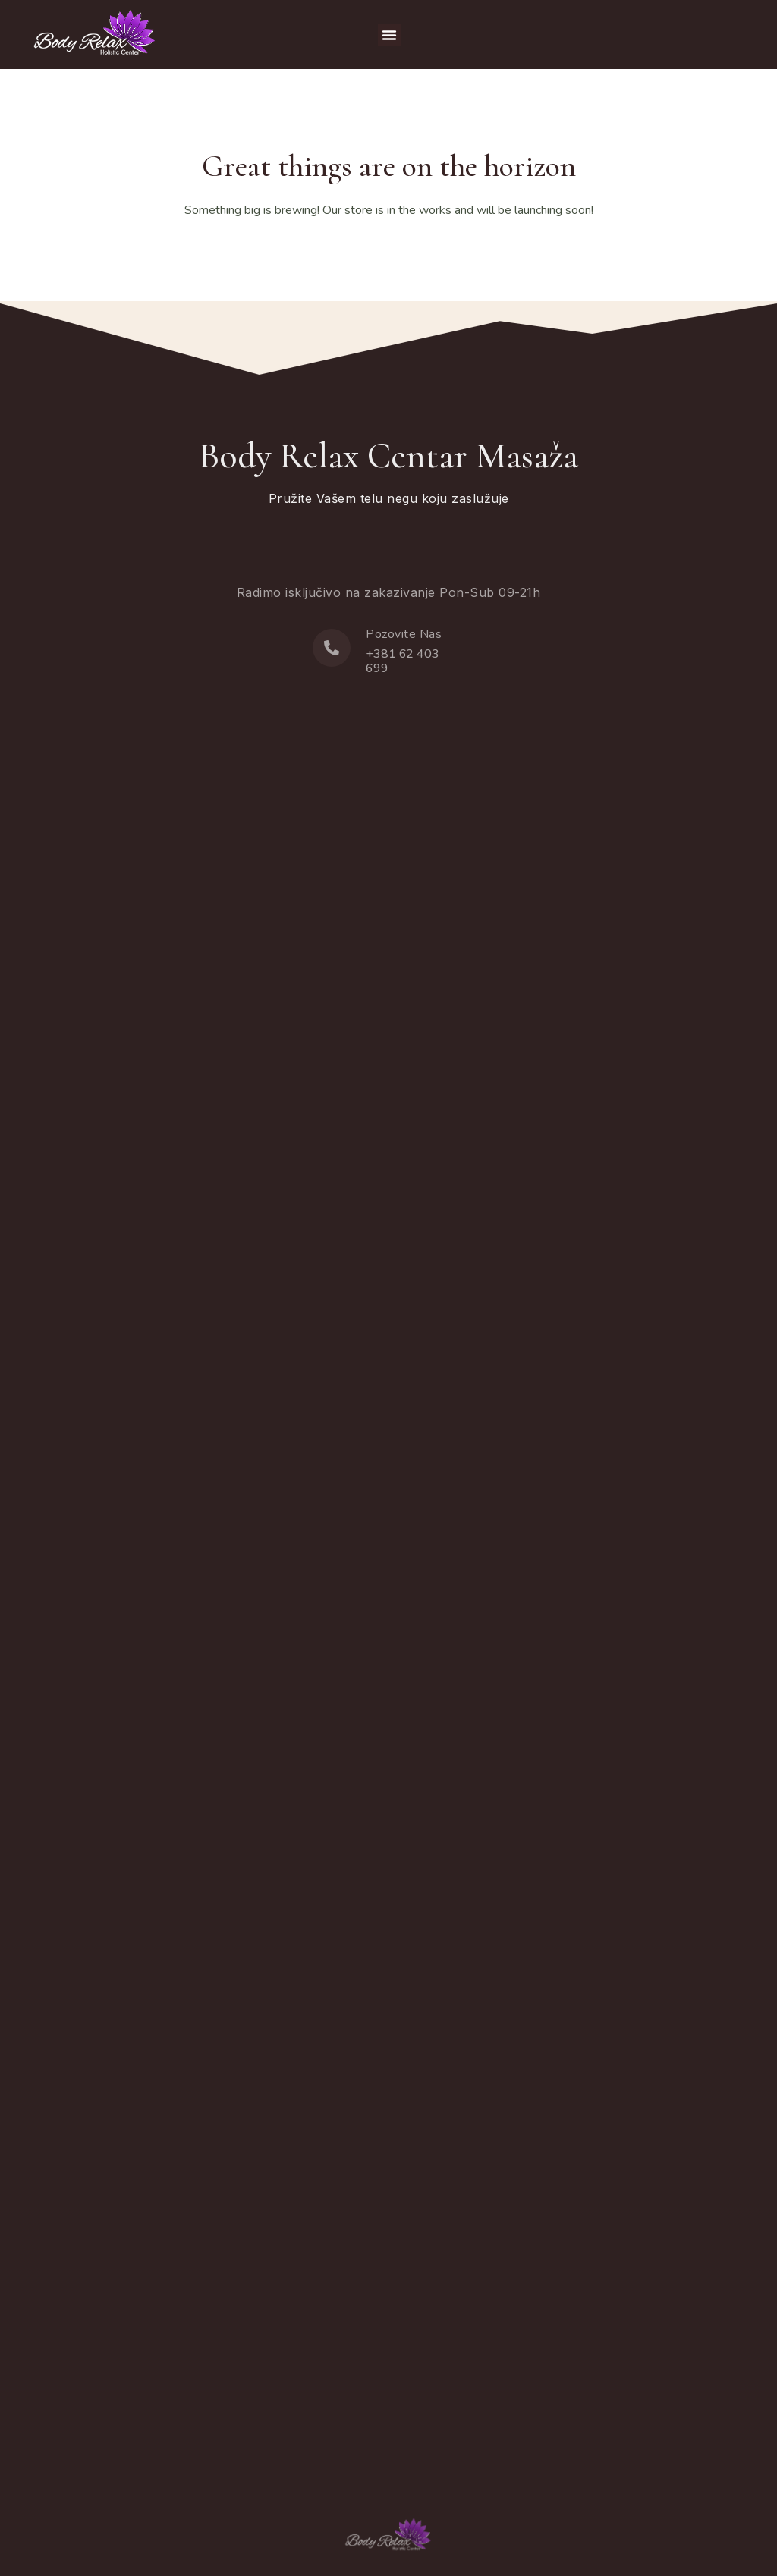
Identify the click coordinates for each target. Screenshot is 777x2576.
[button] (389, 35)
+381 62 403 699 (402, 661)
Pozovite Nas (404, 634)
